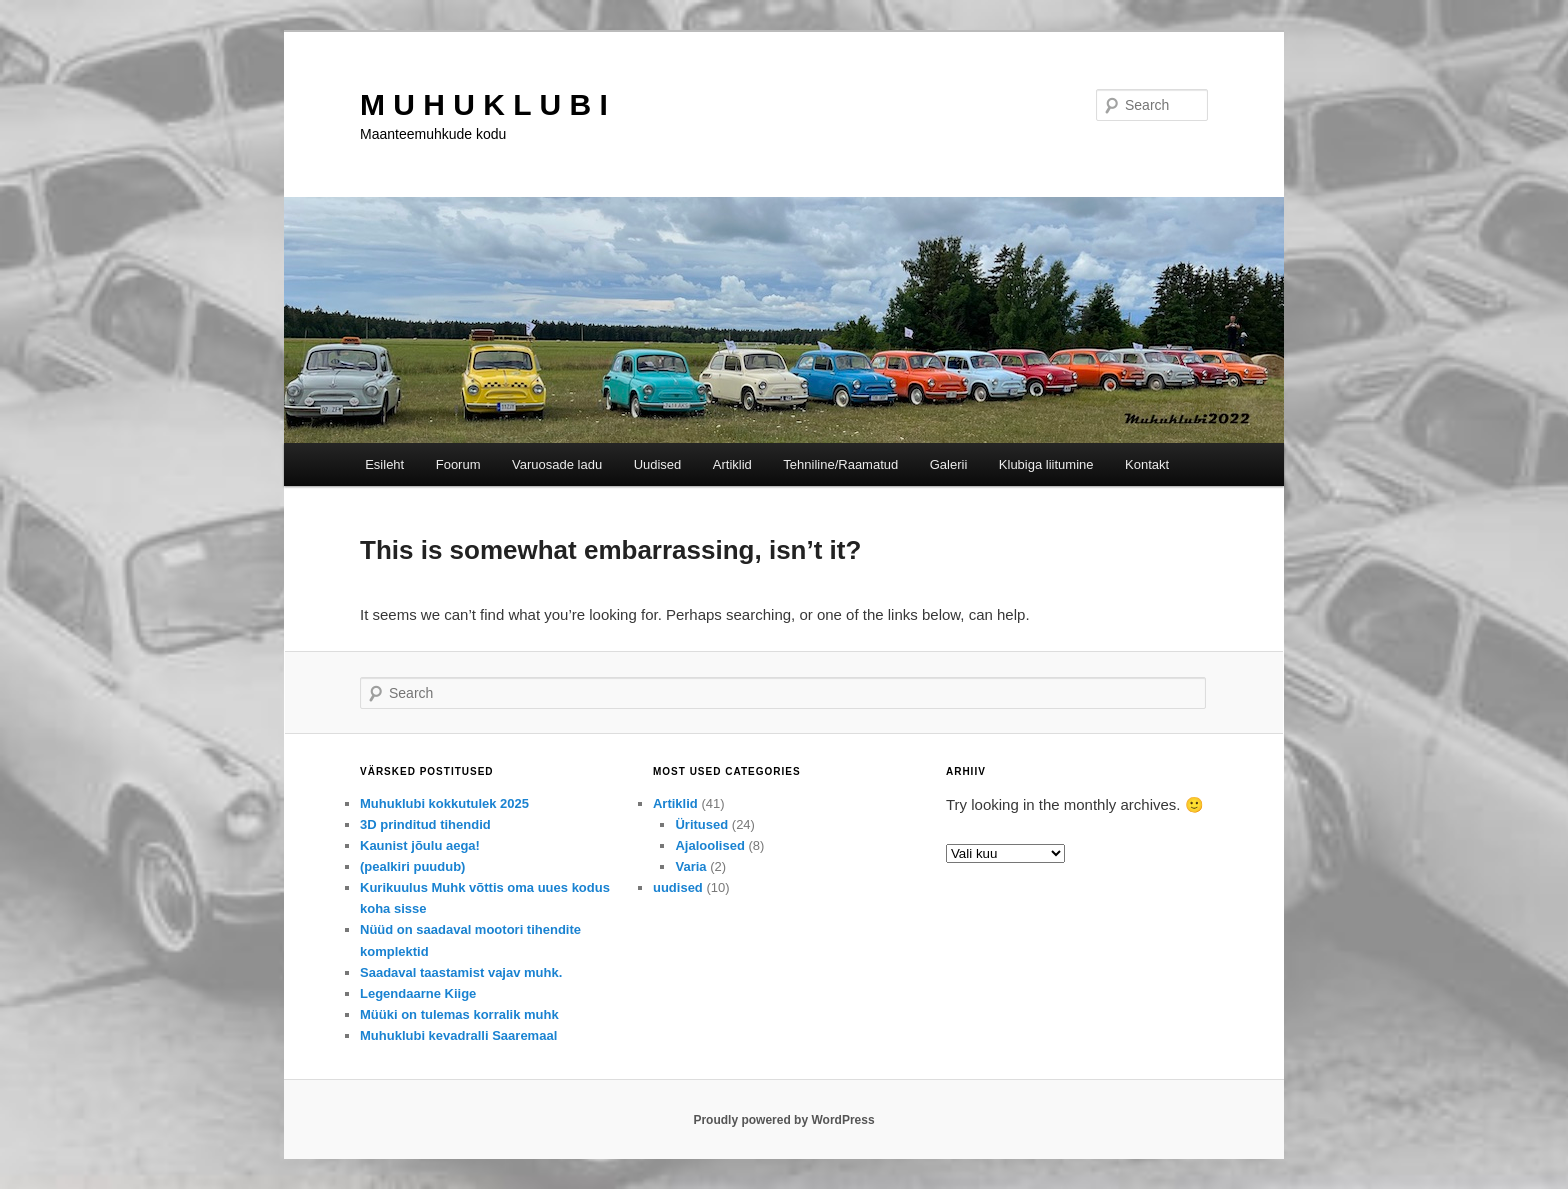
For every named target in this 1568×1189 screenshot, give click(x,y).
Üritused (701, 824)
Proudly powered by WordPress (783, 1120)
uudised (678, 887)
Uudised (658, 464)
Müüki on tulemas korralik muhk (459, 1014)
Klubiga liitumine (1046, 464)
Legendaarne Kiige (418, 993)
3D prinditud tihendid (425, 824)
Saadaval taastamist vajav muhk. (461, 972)
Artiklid (732, 464)
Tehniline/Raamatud (840, 464)
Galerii (949, 464)
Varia (690, 866)
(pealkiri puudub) (412, 866)
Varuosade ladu (557, 464)
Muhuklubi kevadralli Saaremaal (458, 1035)
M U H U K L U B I (484, 104)
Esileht (384, 464)
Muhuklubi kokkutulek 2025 (444, 803)
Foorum (458, 464)
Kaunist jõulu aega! (420, 845)
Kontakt (1147, 464)
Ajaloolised (709, 845)
